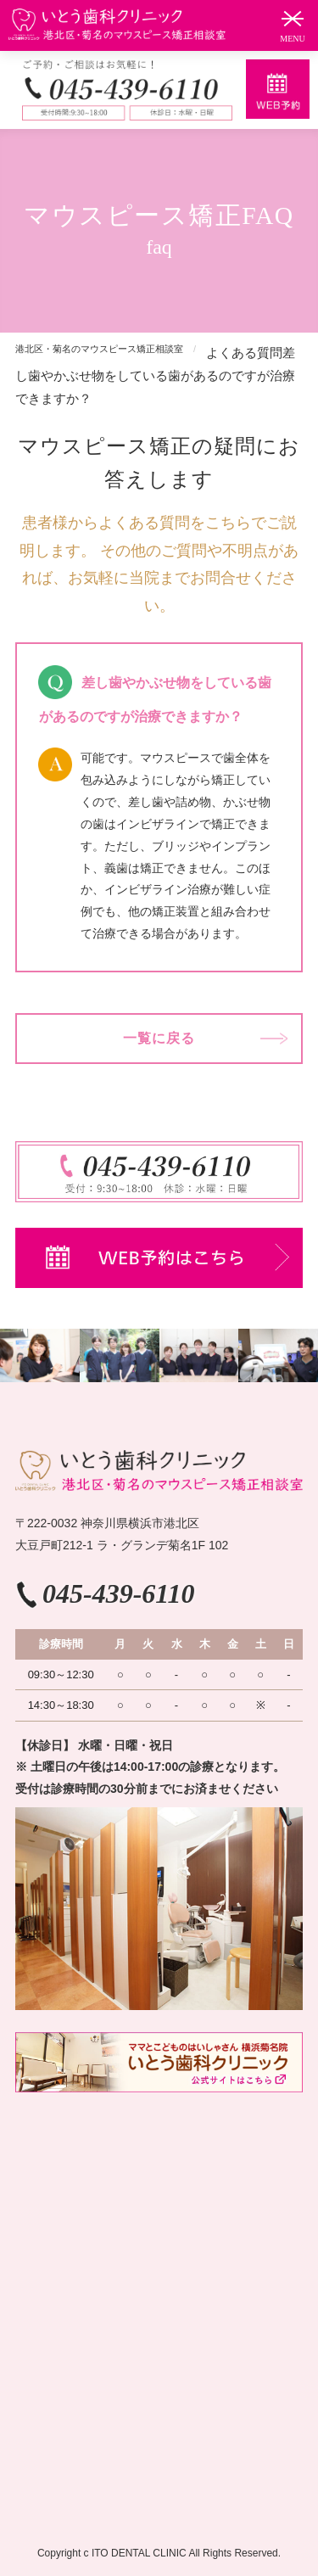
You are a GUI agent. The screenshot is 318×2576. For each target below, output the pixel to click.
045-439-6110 (118, 1593)
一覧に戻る (159, 1038)
